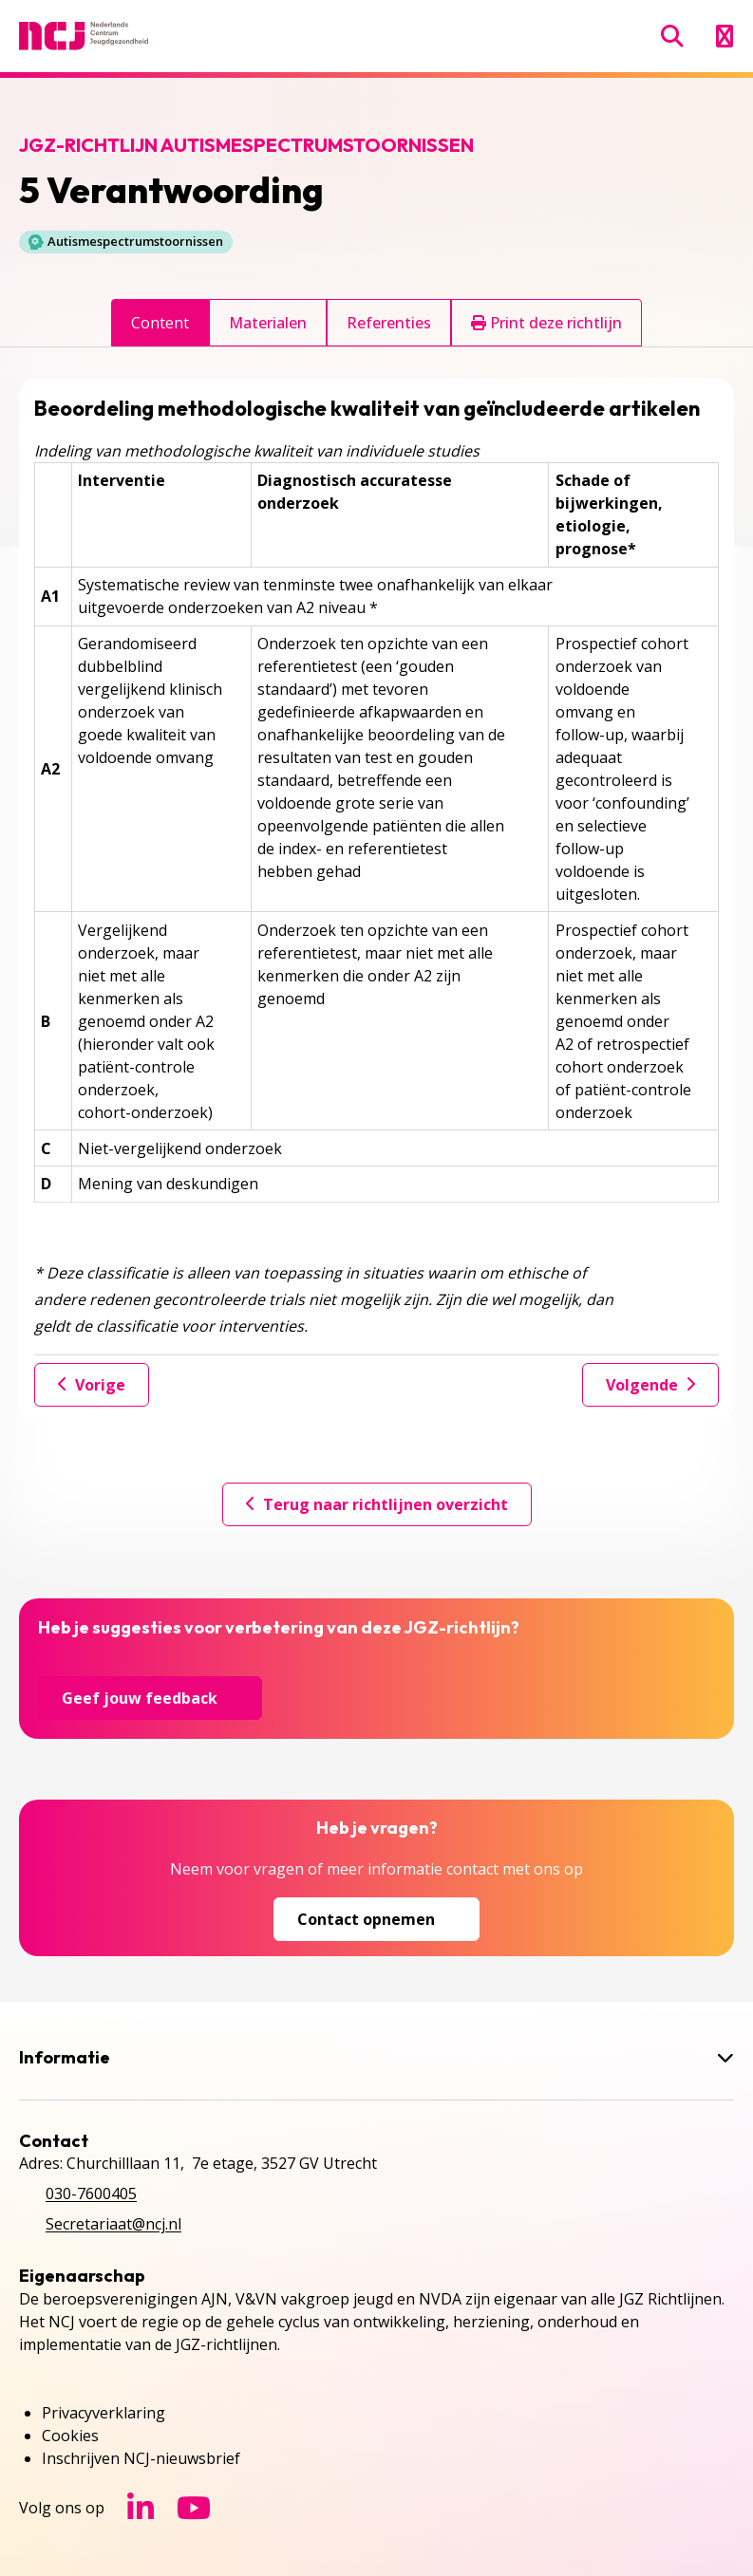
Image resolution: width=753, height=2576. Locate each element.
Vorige (91, 1384)
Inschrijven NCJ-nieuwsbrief (141, 2458)
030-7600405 (91, 2193)
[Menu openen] (724, 36)
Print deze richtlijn (546, 322)
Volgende (650, 1384)
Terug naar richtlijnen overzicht (377, 1504)
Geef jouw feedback (150, 1698)
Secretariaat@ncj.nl (113, 2223)
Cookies (70, 2435)
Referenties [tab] (389, 322)
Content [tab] (160, 322)
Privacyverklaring (103, 2412)
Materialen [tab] (268, 322)
